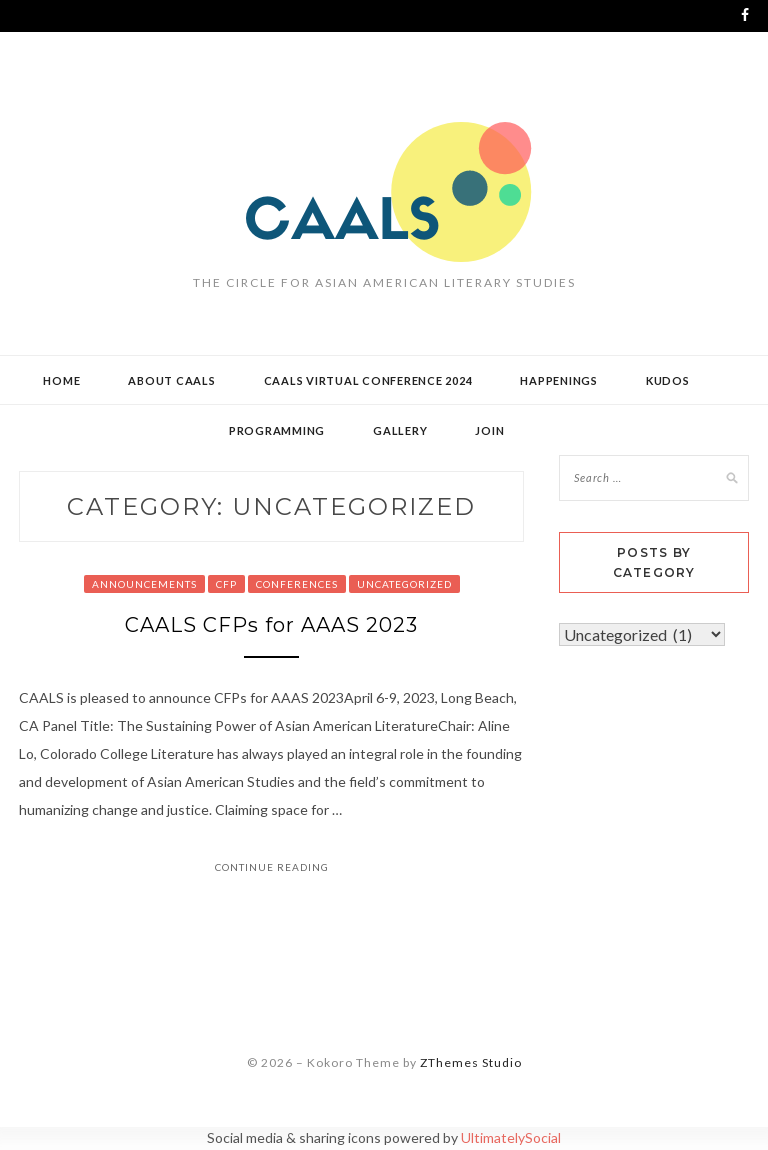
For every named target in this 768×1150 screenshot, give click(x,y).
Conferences (297, 584)
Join (489, 430)
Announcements (144, 584)
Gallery (400, 430)
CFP (226, 584)
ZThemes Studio (471, 1062)
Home (61, 380)
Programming (277, 430)
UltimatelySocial (511, 1137)
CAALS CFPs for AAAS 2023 (271, 625)
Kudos (668, 380)
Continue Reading (272, 867)
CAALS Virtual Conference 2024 (368, 380)
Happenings (559, 380)
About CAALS (171, 380)
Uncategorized (404, 584)
